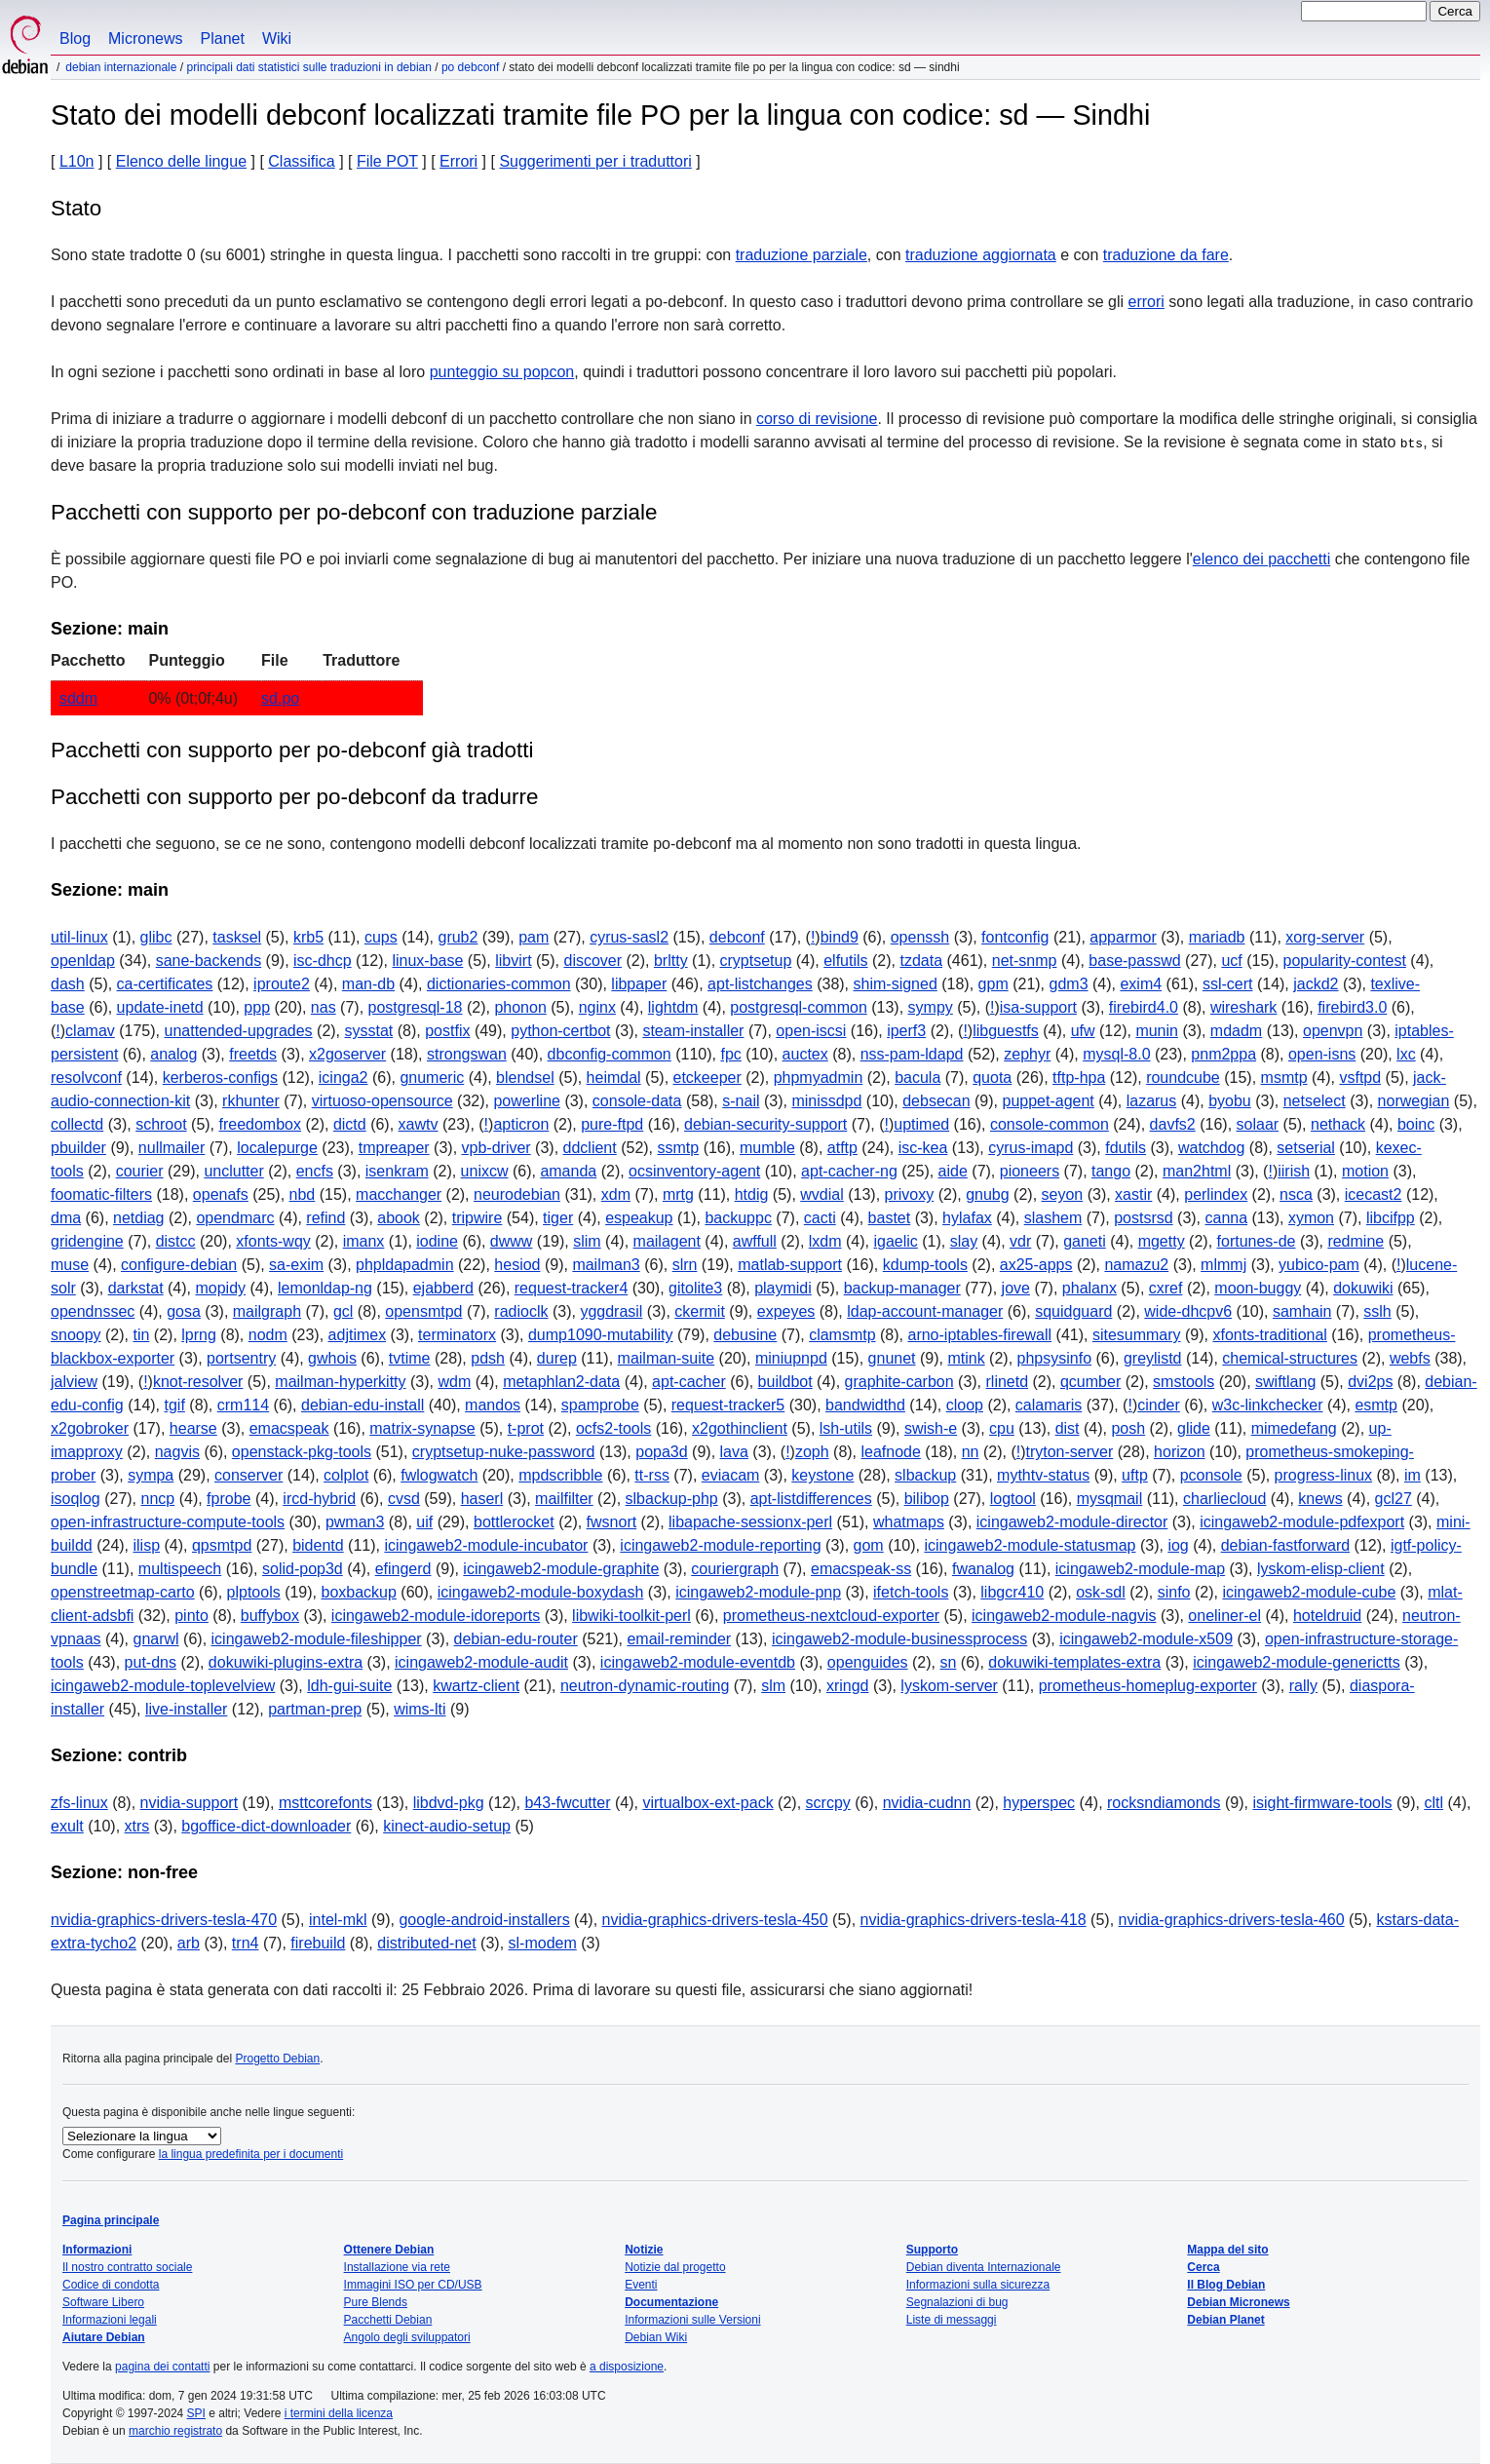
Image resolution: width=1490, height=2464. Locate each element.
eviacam (731, 1475)
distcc (176, 1241)
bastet (889, 1218)
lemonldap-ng (325, 1288)
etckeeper (707, 1077)
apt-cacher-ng (849, 1171)
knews (1320, 1498)
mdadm (1236, 1030)
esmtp (1376, 1405)
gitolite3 (695, 1288)
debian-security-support (765, 1124)
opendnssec (92, 1311)
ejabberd (443, 1288)
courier (140, 1171)
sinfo (1174, 1592)
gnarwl (155, 1639)
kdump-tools (925, 1264)
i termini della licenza (339, 2413)
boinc (1415, 1124)
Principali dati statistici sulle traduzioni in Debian (308, 67)
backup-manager (902, 1288)
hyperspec (1039, 1802)
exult (67, 1826)
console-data (637, 1101)
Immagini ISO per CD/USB (413, 2284)
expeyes (786, 1311)
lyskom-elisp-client (1321, 1568)
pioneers (1029, 1171)
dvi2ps (1370, 1381)
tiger (558, 1218)
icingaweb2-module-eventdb (697, 1662)
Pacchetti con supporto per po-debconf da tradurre (294, 797)
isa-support (1038, 1007)
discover (592, 960)
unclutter (233, 1171)
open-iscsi (811, 1030)
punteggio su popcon (502, 372)
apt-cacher (689, 1381)
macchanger (398, 1194)
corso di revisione (817, 418)
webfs (1410, 1358)
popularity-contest (1344, 960)
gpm (993, 984)
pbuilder (78, 1147)
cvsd (404, 1498)
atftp (842, 1147)
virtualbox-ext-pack (707, 1802)
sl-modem (543, 1943)
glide (1193, 1428)
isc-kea (923, 1147)
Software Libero (103, 2302)
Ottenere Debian (389, 2249)
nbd (302, 1194)
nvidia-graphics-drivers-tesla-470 (164, 1919)
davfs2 (1173, 1124)
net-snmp (1024, 960)
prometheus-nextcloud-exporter (831, 1615)
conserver (248, 1475)
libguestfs (1006, 1030)
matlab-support (790, 1264)
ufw (1083, 1030)
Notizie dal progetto (675, 2267)
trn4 (245, 1943)
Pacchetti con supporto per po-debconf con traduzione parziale (354, 512)
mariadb (1217, 937)
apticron (521, 1124)
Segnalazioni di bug (957, 2302)
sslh (1377, 1311)
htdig (752, 1194)
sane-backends (209, 960)
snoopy (76, 1335)
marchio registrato (175, 2431)
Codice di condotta (110, 2284)
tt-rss (651, 1475)
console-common (1049, 1124)
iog (1177, 1545)
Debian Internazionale (120, 67)
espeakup (638, 1218)
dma (66, 1218)
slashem (1053, 1218)
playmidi (783, 1288)
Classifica (301, 161)
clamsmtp (842, 1335)
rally (1303, 1685)
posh (1128, 1428)
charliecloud (1224, 1498)
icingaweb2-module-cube (1308, 1592)
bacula (917, 1077)
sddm (78, 698)
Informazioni (97, 2249)
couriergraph (735, 1568)
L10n (77, 161)
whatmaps (908, 1522)
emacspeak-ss (861, 1568)
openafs (220, 1194)
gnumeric (432, 1077)
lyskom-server (949, 1685)
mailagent (667, 1241)
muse (70, 1264)
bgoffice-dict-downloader (266, 1826)
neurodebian (517, 1194)
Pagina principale (110, 2220)
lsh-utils (846, 1428)
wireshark (1243, 1007)
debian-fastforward (1286, 1545)
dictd (349, 1124)
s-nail (740, 1101)
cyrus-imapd (1030, 1147)
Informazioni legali (109, 2320)
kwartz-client (476, 1685)
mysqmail (1110, 1498)
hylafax (967, 1218)
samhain (1302, 1311)
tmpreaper (394, 1147)
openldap (83, 960)
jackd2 (1315, 984)
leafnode (891, 1452)
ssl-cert (1228, 984)
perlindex (1215, 1194)
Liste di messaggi (951, 2320)
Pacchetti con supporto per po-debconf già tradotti (292, 750)
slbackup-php (672, 1498)
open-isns (1322, 1054)
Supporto (932, 2249)
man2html (1197, 1171)
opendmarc (235, 1218)
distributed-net (426, 1943)
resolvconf (86, 1077)
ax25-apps (1036, 1264)
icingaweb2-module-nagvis (1064, 1615)
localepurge (277, 1147)
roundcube (1183, 1077)
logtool (1013, 1498)
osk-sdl (1101, 1592)
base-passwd (1134, 960)
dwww (511, 1241)
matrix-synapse (422, 1428)
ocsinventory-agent (694, 1171)
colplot (346, 1475)
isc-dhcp (322, 960)
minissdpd (826, 1101)
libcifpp (1390, 1218)
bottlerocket (514, 1522)
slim (586, 1241)
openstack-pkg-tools (301, 1452)
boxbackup (358, 1592)
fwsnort (612, 1522)
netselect (1314, 1101)
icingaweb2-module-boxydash (541, 1592)
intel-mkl (338, 1919)
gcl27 (1393, 1498)
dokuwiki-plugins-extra (286, 1662)
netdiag (139, 1218)
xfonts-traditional (1269, 1335)
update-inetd (160, 1007)
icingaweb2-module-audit (481, 1662)
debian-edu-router (516, 1639)
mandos (492, 1405)
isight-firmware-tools (1322, 1802)
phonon (520, 1007)
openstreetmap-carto (123, 1592)
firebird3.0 (1352, 1007)
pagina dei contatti (162, 2366)
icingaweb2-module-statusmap (1029, 1545)
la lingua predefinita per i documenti (251, 2154)
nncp (158, 1498)
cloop (964, 1405)
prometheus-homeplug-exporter (1148, 1685)
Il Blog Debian (1226, 2284)
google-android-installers (484, 1919)
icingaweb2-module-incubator (486, 1545)
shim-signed (895, 984)
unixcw (485, 1171)
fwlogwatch (439, 1475)
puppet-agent (1047, 1101)
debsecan (936, 1101)
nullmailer (171, 1147)
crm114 (243, 1405)
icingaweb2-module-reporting (720, 1545)
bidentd (318, 1545)
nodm (267, 1335)
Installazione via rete (397, 2267)
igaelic (895, 1241)
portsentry (241, 1358)
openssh (920, 937)
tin (141, 1335)
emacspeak (289, 1428)
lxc (1406, 1054)
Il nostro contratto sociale (127, 2267)
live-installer (186, 1709)
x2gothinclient (739, 1428)
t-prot (526, 1428)
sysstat (369, 1030)
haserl (482, 1498)
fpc (730, 1054)
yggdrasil (611, 1311)
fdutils (1125, 1147)
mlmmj (1223, 1264)
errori (1146, 301)
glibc (156, 937)
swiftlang (1285, 1381)
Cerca (1203, 2267)
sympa (150, 1475)
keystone (822, 1475)
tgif (175, 1405)
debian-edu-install (362, 1405)
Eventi (641, 2284)
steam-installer (693, 1030)
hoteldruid (1327, 1615)
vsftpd (1360, 1077)
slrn (685, 1264)
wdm (454, 1381)
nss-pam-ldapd (912, 1054)
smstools (1183, 1381)
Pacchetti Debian (388, 2320)
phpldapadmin (405, 1264)
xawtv (419, 1124)
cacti (820, 1218)
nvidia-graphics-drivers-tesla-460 (1232, 1919)
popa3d (661, 1452)
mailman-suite (666, 1358)
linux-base (427, 960)
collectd (77, 1124)
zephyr (1027, 1054)
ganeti (1084, 1241)
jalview (74, 1381)
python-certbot (560, 1030)
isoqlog (75, 1498)
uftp (1135, 1475)
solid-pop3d (302, 1568)
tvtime (410, 1358)
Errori (458, 161)
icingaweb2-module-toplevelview (163, 1685)
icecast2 (1373, 1194)
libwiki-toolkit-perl (631, 1615)
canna (1226, 1218)
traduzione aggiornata (980, 255)
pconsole (1211, 1475)
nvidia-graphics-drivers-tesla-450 (715, 1919)
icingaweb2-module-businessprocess (899, 1639)
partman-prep (315, 1709)
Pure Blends (375, 2302)
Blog (75, 38)
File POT (387, 161)
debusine (745, 1335)
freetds (253, 1054)
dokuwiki (1363, 1288)
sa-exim (296, 1264)
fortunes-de (1256, 1241)
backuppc (738, 1218)
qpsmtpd (221, 1545)
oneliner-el (1224, 1615)
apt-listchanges (760, 984)
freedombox (260, 1124)
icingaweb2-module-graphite (561, 1568)
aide (953, 1171)
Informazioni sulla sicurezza (978, 2284)
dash (68, 984)
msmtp (1284, 1077)
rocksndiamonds (1164, 1802)
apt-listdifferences (811, 1498)
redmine (1355, 1241)
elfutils (845, 960)
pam (533, 937)
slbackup (925, 1475)
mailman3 (605, 1264)
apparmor (1122, 937)
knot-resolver (198, 1381)
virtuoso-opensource (382, 1101)
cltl (1433, 1802)
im (1412, 1475)
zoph (812, 1452)
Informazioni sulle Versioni (692, 2320)
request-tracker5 (728, 1405)
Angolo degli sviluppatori (407, 2337)
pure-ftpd (612, 1124)
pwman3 (354, 1522)
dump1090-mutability (600, 1335)
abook (398, 1218)
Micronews (145, 38)
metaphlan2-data (561, 1381)
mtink (965, 1358)
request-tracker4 (572, 1288)
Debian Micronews (1238, 2302)
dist (1067, 1428)
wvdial (821, 1194)
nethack (1338, 1124)
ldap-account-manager (925, 1311)
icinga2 (343, 1077)
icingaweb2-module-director (1072, 1522)
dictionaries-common (499, 984)
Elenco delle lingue (181, 161)
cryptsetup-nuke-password (503, 1452)
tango (1110, 1171)
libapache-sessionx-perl (750, 1522)
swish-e (930, 1428)
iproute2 (281, 984)
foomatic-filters (101, 1194)
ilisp (147, 1545)
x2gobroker (90, 1428)
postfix (447, 1030)
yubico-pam (1319, 1264)
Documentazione (671, 2302)
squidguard (1073, 1311)
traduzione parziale (801, 255)
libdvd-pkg (448, 1802)
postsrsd (1143, 1218)
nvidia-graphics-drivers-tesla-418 (973, 1919)
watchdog (1211, 1147)
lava (734, 1452)
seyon (1063, 1194)
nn (970, 1452)
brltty (671, 960)
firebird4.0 (1143, 1007)
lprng (198, 1335)
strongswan (467, 1054)
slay (963, 1241)
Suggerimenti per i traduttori (595, 161)
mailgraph (267, 1311)
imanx (364, 1241)
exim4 (1141, 984)
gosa (184, 1311)
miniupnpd (791, 1358)
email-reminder (679, 1639)
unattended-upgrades (238, 1030)
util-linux (79, 937)
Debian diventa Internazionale (983, 2267)
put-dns (150, 1662)
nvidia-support (189, 1802)
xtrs (137, 1826)
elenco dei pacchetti (1261, 559)
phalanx (1089, 1288)
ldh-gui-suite (349, 1685)
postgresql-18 (415, 1007)
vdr (1020, 1241)
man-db (368, 984)
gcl (343, 1311)
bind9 (840, 937)
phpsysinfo (1054, 1358)
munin (1156, 1030)
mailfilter (564, 1498)
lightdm (673, 1007)
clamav (90, 1030)
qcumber (1090, 1381)
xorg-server (1324, 937)
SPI (196, 2413)
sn (947, 1662)
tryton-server (1069, 1452)
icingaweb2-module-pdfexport (1302, 1522)
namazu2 (1136, 1264)
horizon (1179, 1452)
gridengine (87, 1241)
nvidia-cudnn (927, 1802)
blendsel (525, 1077)
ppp (257, 1007)
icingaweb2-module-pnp (758, 1592)
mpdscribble (560, 1475)
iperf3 (906, 1030)
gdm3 (1069, 984)
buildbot (785, 1381)
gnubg (988, 1194)
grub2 (458, 937)
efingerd (403, 1568)
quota (992, 1077)
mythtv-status (1043, 1475)
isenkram (397, 1171)
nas (323, 1007)
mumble (767, 1147)
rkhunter (251, 1101)
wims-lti (419, 1709)
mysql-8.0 (1116, 1054)
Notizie (644, 2249)
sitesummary (1136, 1335)
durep (557, 1358)
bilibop (926, 1498)
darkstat (136, 1288)
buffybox (270, 1615)
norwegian (1414, 1101)
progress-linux (1323, 1475)
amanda (568, 1171)
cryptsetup (756, 960)
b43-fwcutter (567, 1802)
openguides (867, 1662)
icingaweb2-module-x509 (1146, 1639)
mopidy (220, 1288)
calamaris (1048, 1405)
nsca (1296, 1194)
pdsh (488, 1358)
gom (869, 1545)
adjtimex (357, 1335)
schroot (160, 1124)
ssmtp (679, 1147)
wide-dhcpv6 (1188, 1311)
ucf (1231, 960)
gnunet (892, 1358)
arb (188, 1943)
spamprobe (600, 1405)
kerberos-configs (220, 1077)
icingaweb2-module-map (1140, 1568)
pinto (191, 1615)
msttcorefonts (325, 1802)
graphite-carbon (899, 1381)
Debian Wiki (656, 2337)
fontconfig (1015, 937)
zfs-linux (79, 1802)
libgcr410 (1012, 1592)
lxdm (825, 1241)
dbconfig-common (609, 1054)
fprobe (228, 1498)
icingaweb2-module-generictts (1296, 1662)
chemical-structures (1289, 1358)
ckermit (699, 1311)
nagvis (177, 1452)
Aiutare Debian (103, 2337)
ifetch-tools (910, 1592)
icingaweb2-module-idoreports (435, 1615)
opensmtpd (423, 1311)
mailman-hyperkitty (340, 1381)
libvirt (513, 960)
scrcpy (828, 1802)
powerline (526, 1101)
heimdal (614, 1077)
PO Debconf (470, 67)
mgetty (1161, 1241)
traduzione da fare (1166, 255)
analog (173, 1054)
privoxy (910, 1194)
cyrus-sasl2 (629, 937)
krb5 (308, 937)
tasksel (236, 937)
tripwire (477, 1218)
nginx (597, 1007)
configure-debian (179, 1264)
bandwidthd (865, 1405)
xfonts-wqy (273, 1241)
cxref (1166, 1288)
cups (381, 937)
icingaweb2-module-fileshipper (316, 1639)
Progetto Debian (277, 2058)
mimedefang (1294, 1428)
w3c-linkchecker (1267, 1405)
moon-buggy (1257, 1288)
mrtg (678, 1194)
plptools (254, 1592)
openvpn (1332, 1030)
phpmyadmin (818, 1077)
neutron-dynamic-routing (644, 1685)
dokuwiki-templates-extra (1074, 1662)
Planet (223, 38)
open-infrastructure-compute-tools (168, 1522)
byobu (1229, 1101)
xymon (1311, 1218)
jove (1016, 1288)
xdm (615, 1194)
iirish (1294, 1171)
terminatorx (457, 1335)
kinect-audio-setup (447, 1826)
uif (424, 1522)
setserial (1306, 1147)
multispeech (179, 1568)
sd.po (280, 698)
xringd (847, 1685)
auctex (805, 1054)
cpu (1001, 1428)
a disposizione (627, 2366)
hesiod (517, 1264)
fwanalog (983, 1568)
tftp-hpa (1078, 1077)
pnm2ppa (1223, 1054)
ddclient (590, 1147)
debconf (737, 937)
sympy (930, 1007)
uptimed (921, 1124)
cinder (1158, 1405)
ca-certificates (165, 984)
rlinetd (1007, 1381)
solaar (1258, 1124)
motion (1365, 1171)
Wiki (276, 38)
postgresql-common (798, 1007)
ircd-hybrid (319, 1498)
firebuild (317, 1943)
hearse (193, 1428)
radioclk (521, 1311)
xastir (1133, 1194)
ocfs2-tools (613, 1428)
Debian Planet (1225, 2320)
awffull (755, 1241)
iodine (437, 1241)
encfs (314, 1171)
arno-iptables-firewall (979, 1335)
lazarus (1152, 1101)
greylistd (1153, 1358)
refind (325, 1218)
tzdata (920, 960)
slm (773, 1685)
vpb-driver (496, 1147)
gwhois (332, 1358)
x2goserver (347, 1054)
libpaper (639, 984)
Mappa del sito (1227, 2249)
